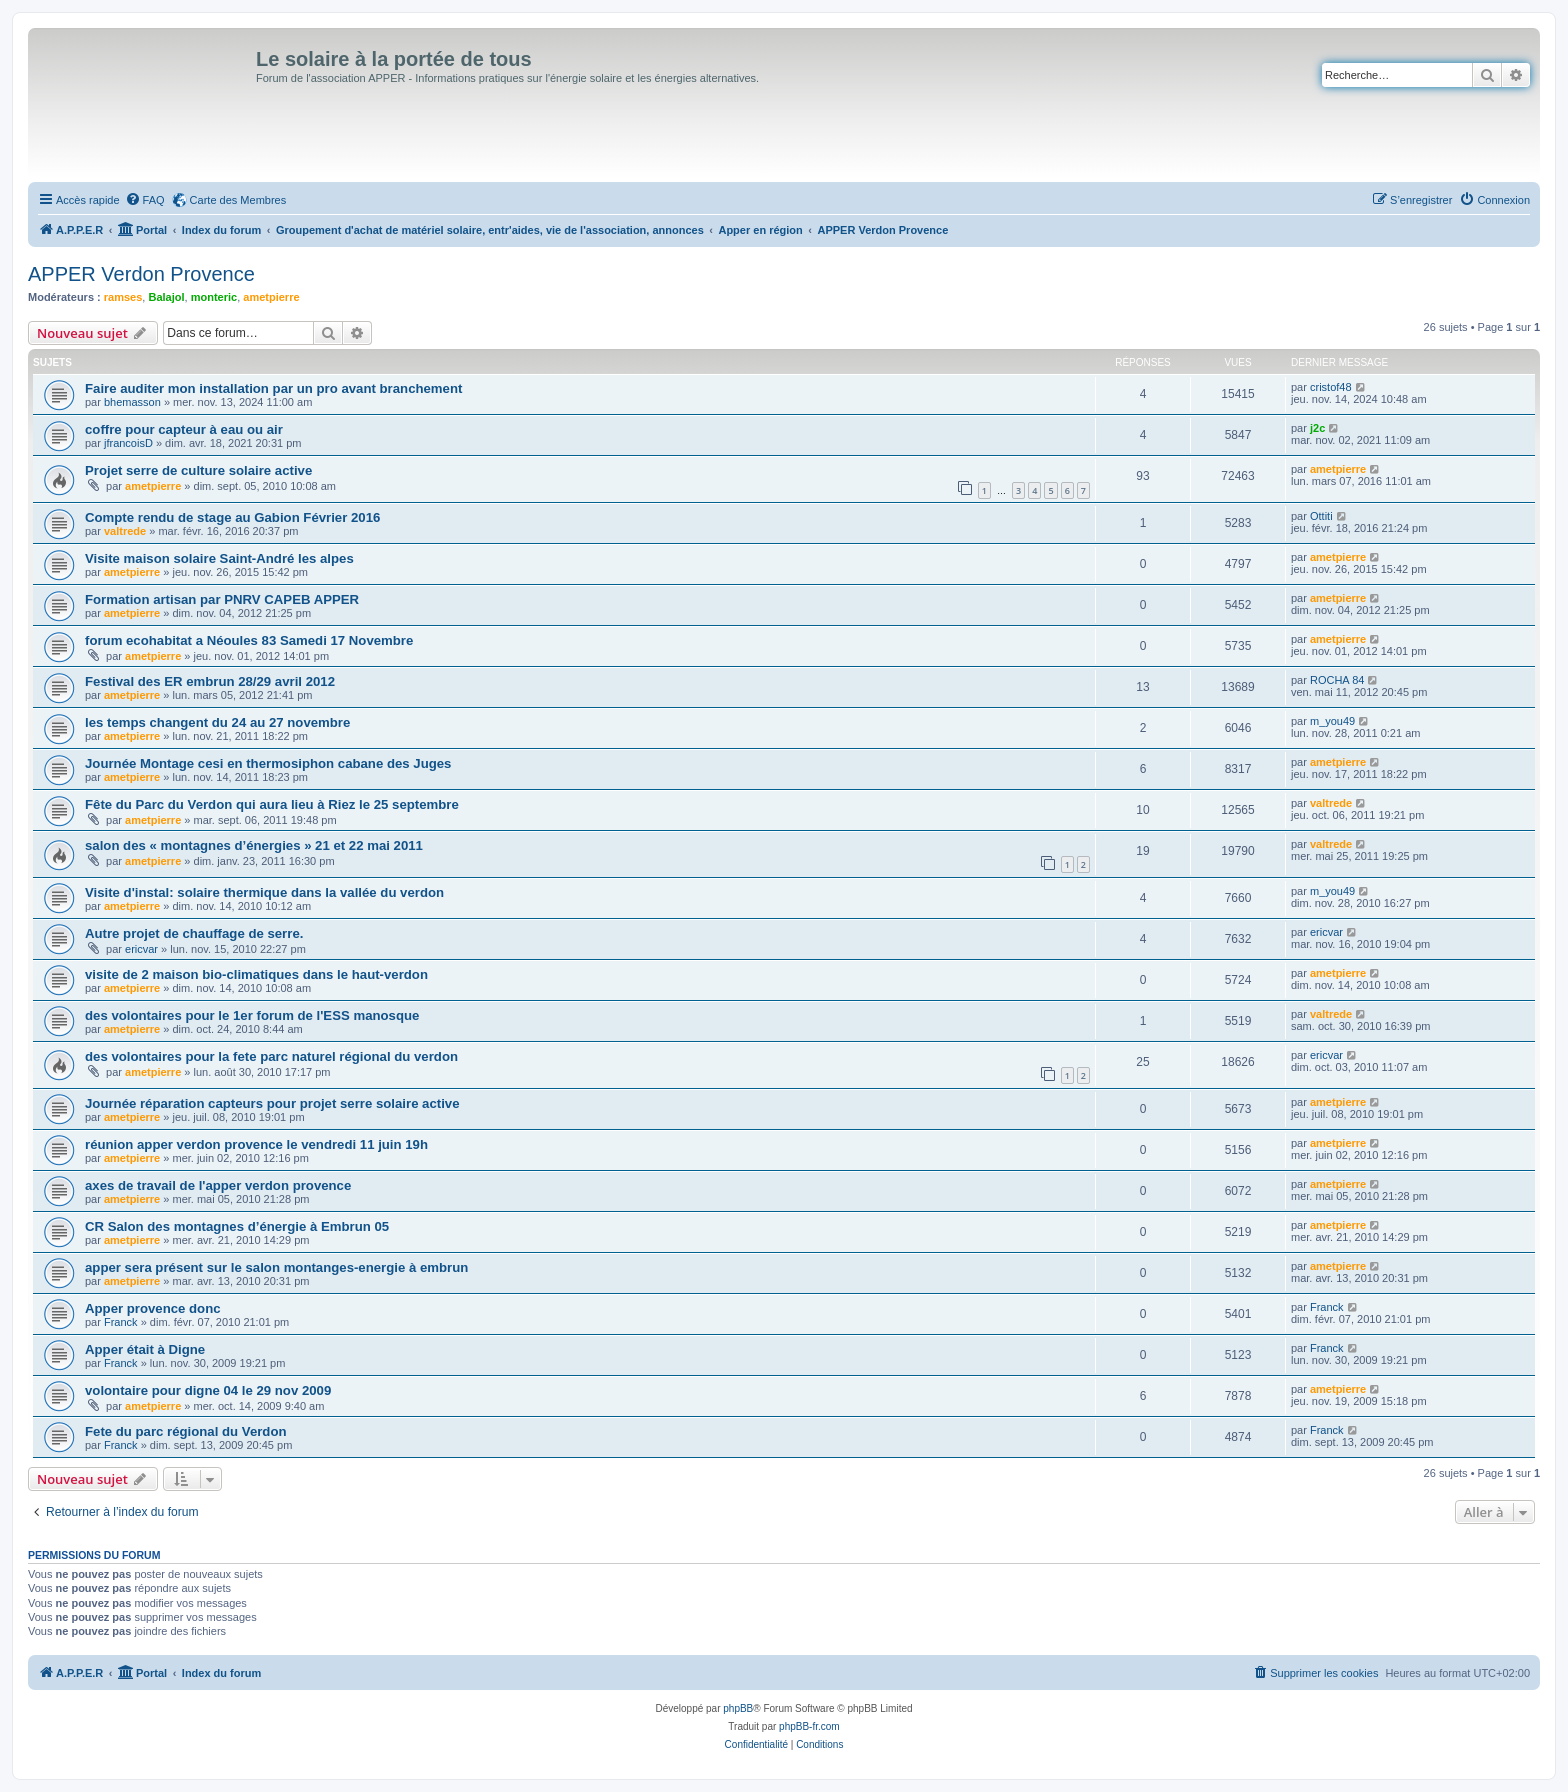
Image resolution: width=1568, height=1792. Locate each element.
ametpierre (271, 297)
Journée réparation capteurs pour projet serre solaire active (272, 1103)
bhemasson (132, 402)
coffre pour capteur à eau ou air (184, 429)
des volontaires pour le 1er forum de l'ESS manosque (252, 1015)
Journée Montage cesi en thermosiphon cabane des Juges (268, 763)
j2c (1317, 428)
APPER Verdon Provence (141, 274)
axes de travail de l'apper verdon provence (218, 1185)
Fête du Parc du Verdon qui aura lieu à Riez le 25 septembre (272, 804)
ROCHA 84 (1337, 680)
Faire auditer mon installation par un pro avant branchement (273, 388)
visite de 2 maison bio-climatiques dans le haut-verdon (256, 974)
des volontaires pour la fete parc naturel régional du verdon (271, 1056)
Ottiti (1321, 516)
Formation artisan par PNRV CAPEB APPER (222, 599)
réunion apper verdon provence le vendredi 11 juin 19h (256, 1144)
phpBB (738, 1708)
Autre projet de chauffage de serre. (194, 933)
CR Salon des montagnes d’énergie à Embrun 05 (237, 1226)
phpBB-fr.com (809, 1726)
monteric (214, 297)
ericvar (141, 949)
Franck (121, 1322)
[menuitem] (145, 200)
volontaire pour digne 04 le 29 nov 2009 (208, 1390)
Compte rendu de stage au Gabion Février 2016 (232, 517)
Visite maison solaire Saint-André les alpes (219, 558)
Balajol (166, 297)
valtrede (125, 531)
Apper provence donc (153, 1308)
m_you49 (1332, 721)
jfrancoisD (128, 443)
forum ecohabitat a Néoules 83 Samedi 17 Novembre (249, 640)
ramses (123, 297)
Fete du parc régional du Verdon (186, 1431)
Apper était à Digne (145, 1349)
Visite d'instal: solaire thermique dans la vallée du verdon (264, 892)
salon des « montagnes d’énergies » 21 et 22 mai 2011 (254, 845)
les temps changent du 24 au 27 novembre (217, 722)
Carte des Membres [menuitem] (238, 200)
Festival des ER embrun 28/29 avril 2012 (210, 681)
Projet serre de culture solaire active (198, 470)
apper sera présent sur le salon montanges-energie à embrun (276, 1267)
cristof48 (1331, 387)
